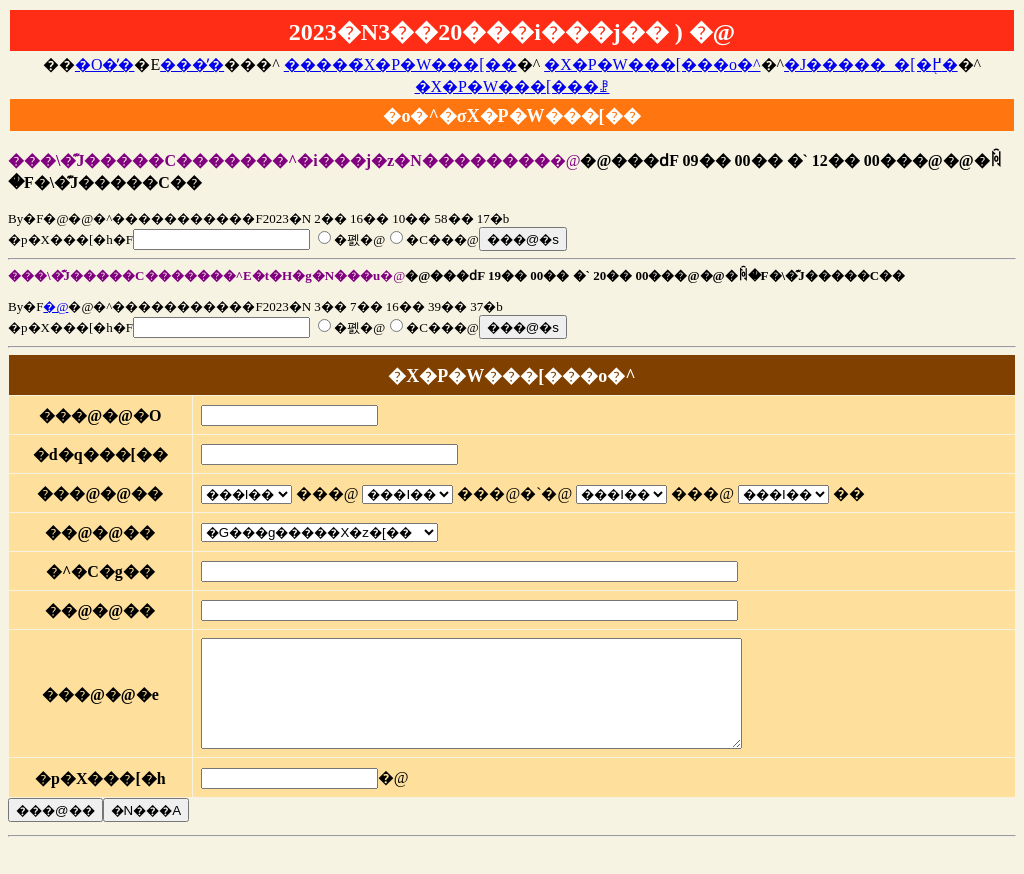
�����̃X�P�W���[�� (400, 64)
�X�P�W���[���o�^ (652, 64)
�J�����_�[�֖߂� (871, 64)
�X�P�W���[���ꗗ (512, 86)
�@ (55, 306)
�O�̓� (105, 64)
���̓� (192, 64)
